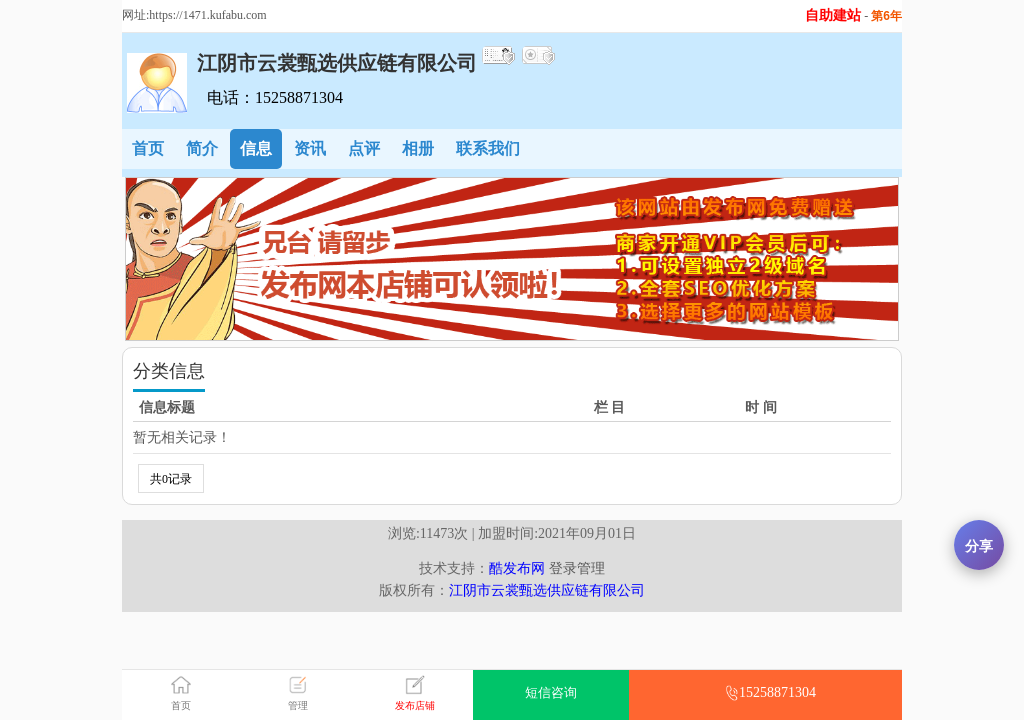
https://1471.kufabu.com (207, 15)
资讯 (310, 148)
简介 (202, 148)
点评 (364, 148)
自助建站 (833, 15)
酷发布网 (517, 568)
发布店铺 (415, 705)
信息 (256, 148)
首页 (148, 148)
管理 (298, 705)
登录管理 (577, 568)
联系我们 (488, 148)
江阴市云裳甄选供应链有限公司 (547, 590)
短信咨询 (551, 692)
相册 (418, 148)
